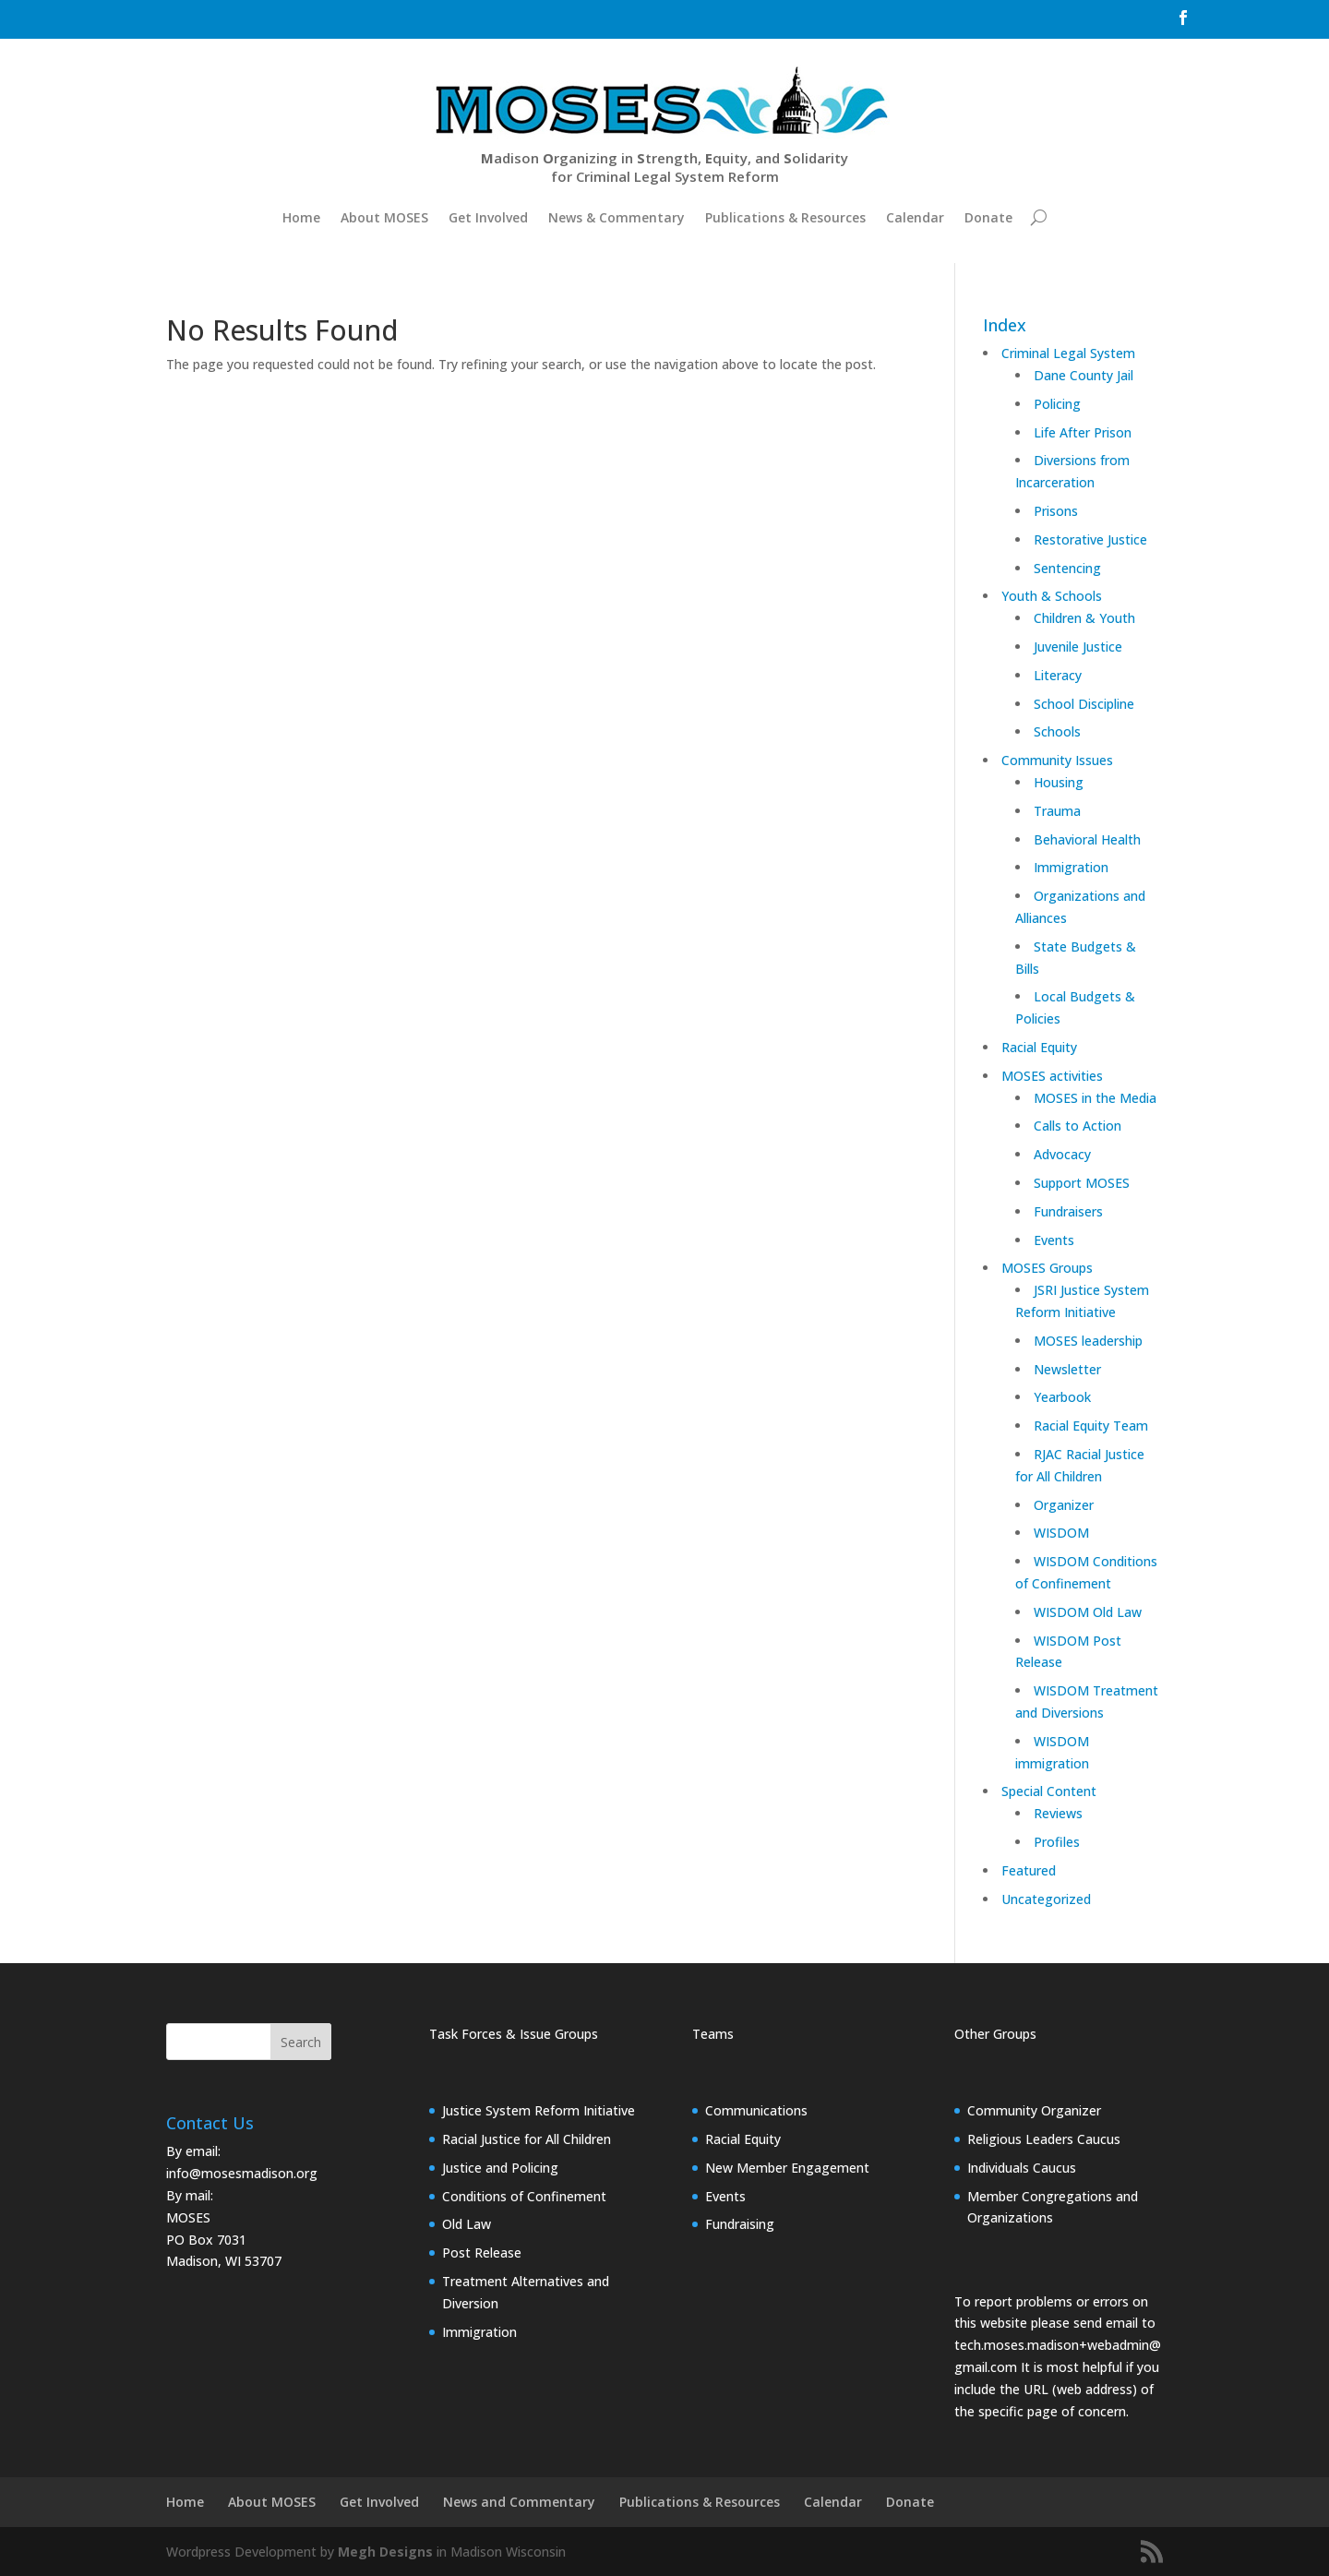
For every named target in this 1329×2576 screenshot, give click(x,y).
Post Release (481, 2252)
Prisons (1056, 511)
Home (301, 217)
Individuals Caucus (1021, 2167)
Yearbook (1062, 1397)
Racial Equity (1039, 1047)
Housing (1059, 782)
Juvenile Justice (1078, 646)
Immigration (1071, 867)
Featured (1028, 1870)
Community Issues (1057, 760)
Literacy (1058, 675)
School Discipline (1084, 704)
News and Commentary (519, 2501)
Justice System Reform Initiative (538, 2110)
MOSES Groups (1047, 1267)
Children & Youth (1084, 618)
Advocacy (1062, 1154)
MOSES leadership (1088, 1340)
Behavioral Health (1087, 839)
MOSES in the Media (1095, 1098)
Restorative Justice (1090, 539)
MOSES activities (1052, 1075)
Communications (756, 2110)
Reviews (1058, 1813)
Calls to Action (1077, 1125)
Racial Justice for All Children (526, 2139)
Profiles (1057, 1842)
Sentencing (1067, 568)
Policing (1057, 404)
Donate (988, 217)
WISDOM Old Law (1088, 1612)
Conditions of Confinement (524, 2196)
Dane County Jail (1083, 375)
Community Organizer (1034, 2110)
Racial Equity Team (1091, 1425)
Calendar (915, 217)
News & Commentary (616, 217)
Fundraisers (1068, 1211)
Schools (1057, 731)
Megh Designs (385, 2551)
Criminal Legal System (1068, 353)
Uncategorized (1046, 1899)
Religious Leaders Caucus (1043, 2139)
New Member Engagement (787, 2167)
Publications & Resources (785, 217)
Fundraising (739, 2224)
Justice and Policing (500, 2167)
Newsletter (1067, 1369)
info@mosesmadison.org (241, 2173)
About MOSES (384, 217)
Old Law (466, 2224)
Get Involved (488, 217)
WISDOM (1061, 1532)
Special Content (1048, 1791)
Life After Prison (1082, 432)
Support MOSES (1082, 1183)
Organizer (1064, 1505)
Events (1054, 1240)
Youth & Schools (1051, 596)
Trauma (1057, 811)
